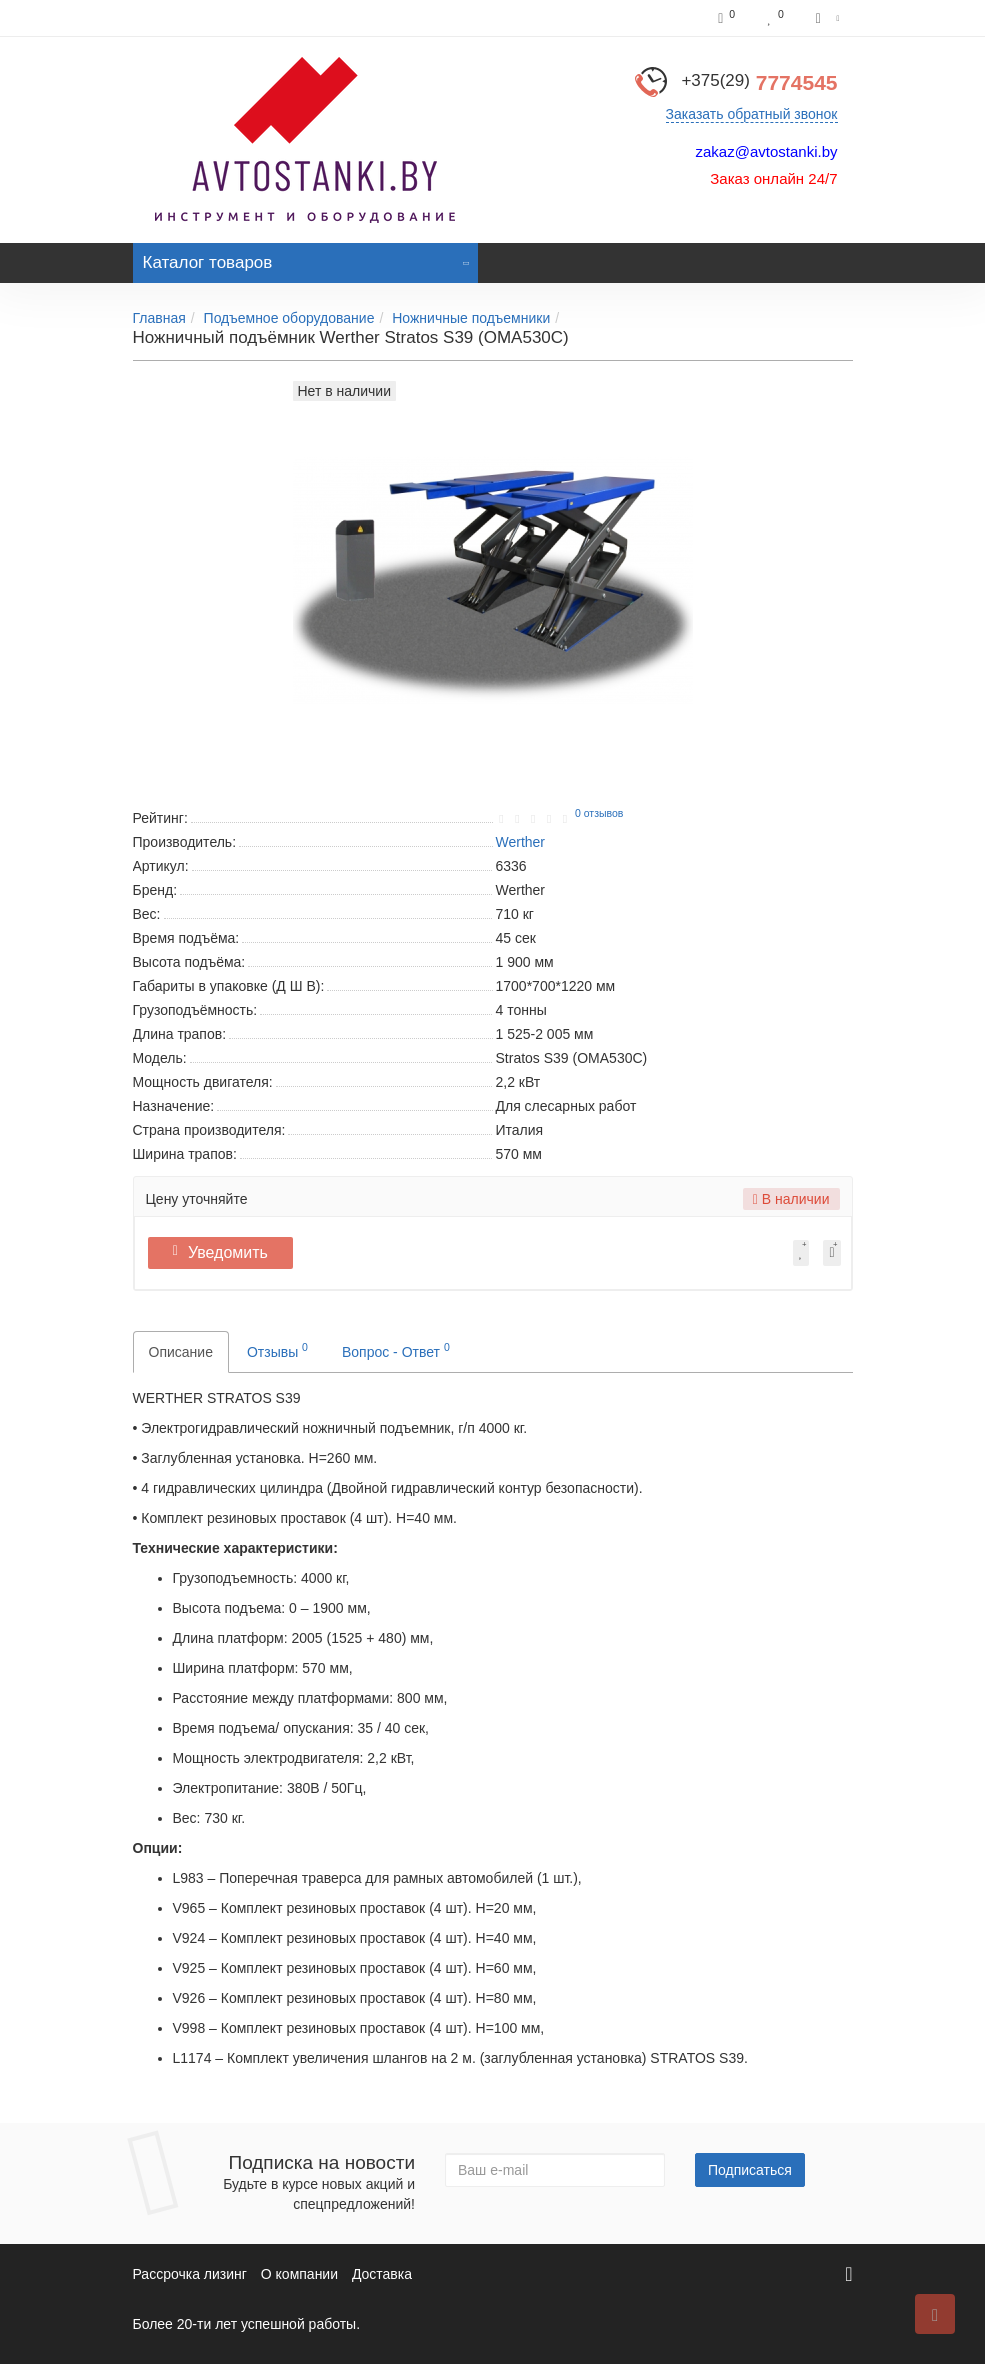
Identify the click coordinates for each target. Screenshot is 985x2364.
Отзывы (277, 1350)
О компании (299, 2274)
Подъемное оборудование (289, 318)
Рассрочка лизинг (190, 2274)
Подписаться (750, 2170)
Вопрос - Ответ (396, 1350)
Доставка (382, 2274)
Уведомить (227, 1252)
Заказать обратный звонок (752, 114)
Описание (181, 1352)
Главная (159, 318)
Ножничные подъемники (471, 318)
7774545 (759, 82)
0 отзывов (599, 813)
